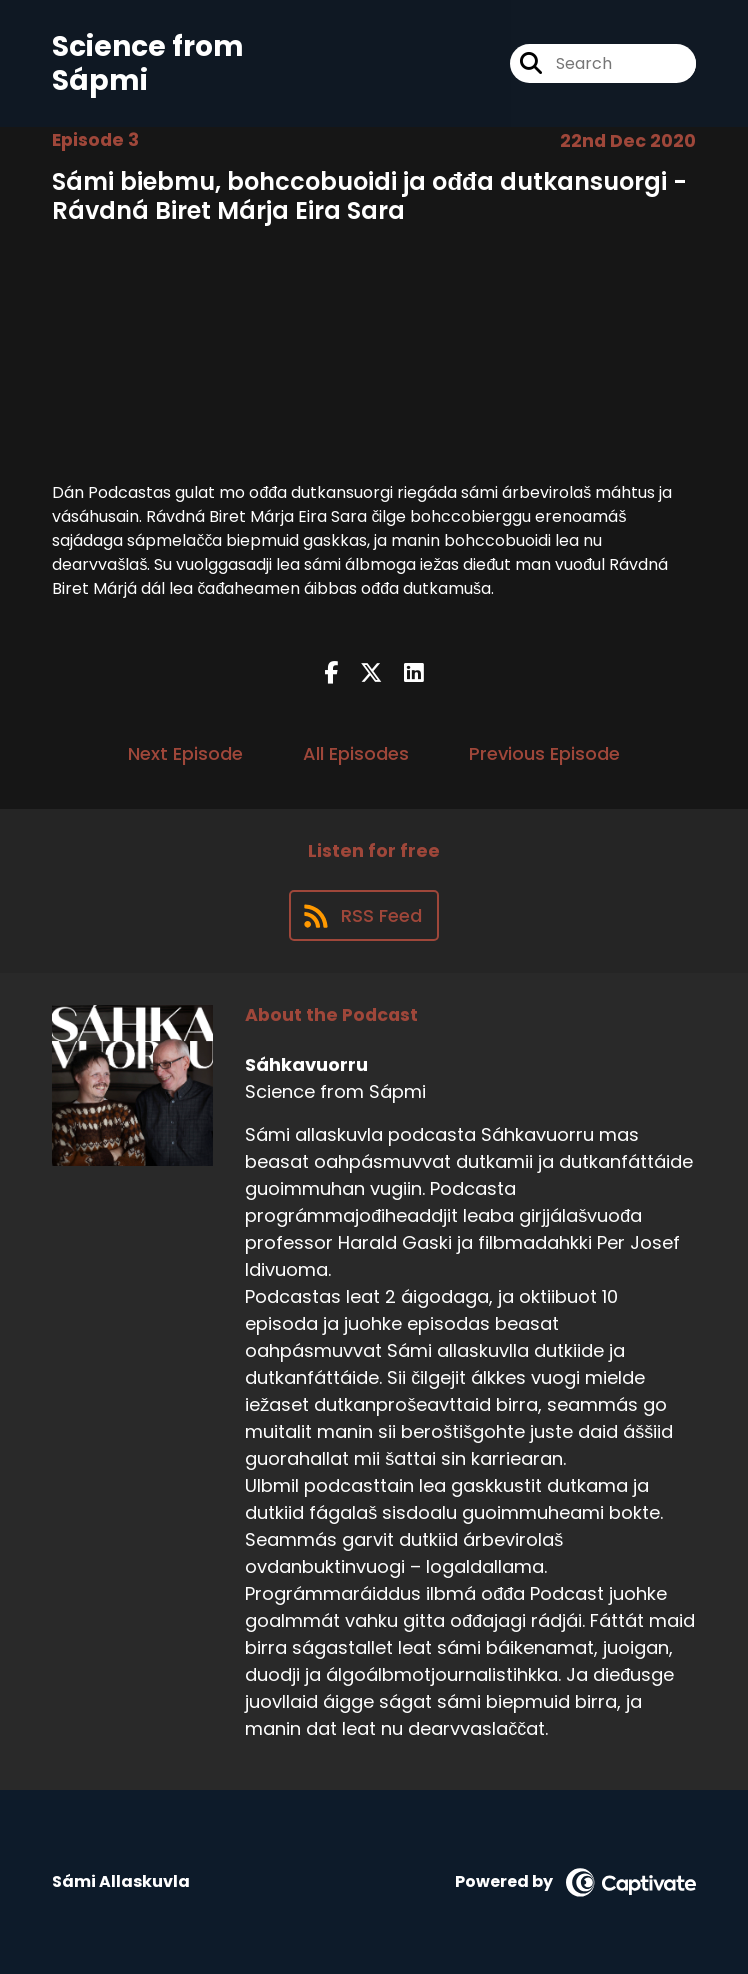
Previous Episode (544, 753)
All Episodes (356, 753)
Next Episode (185, 753)
